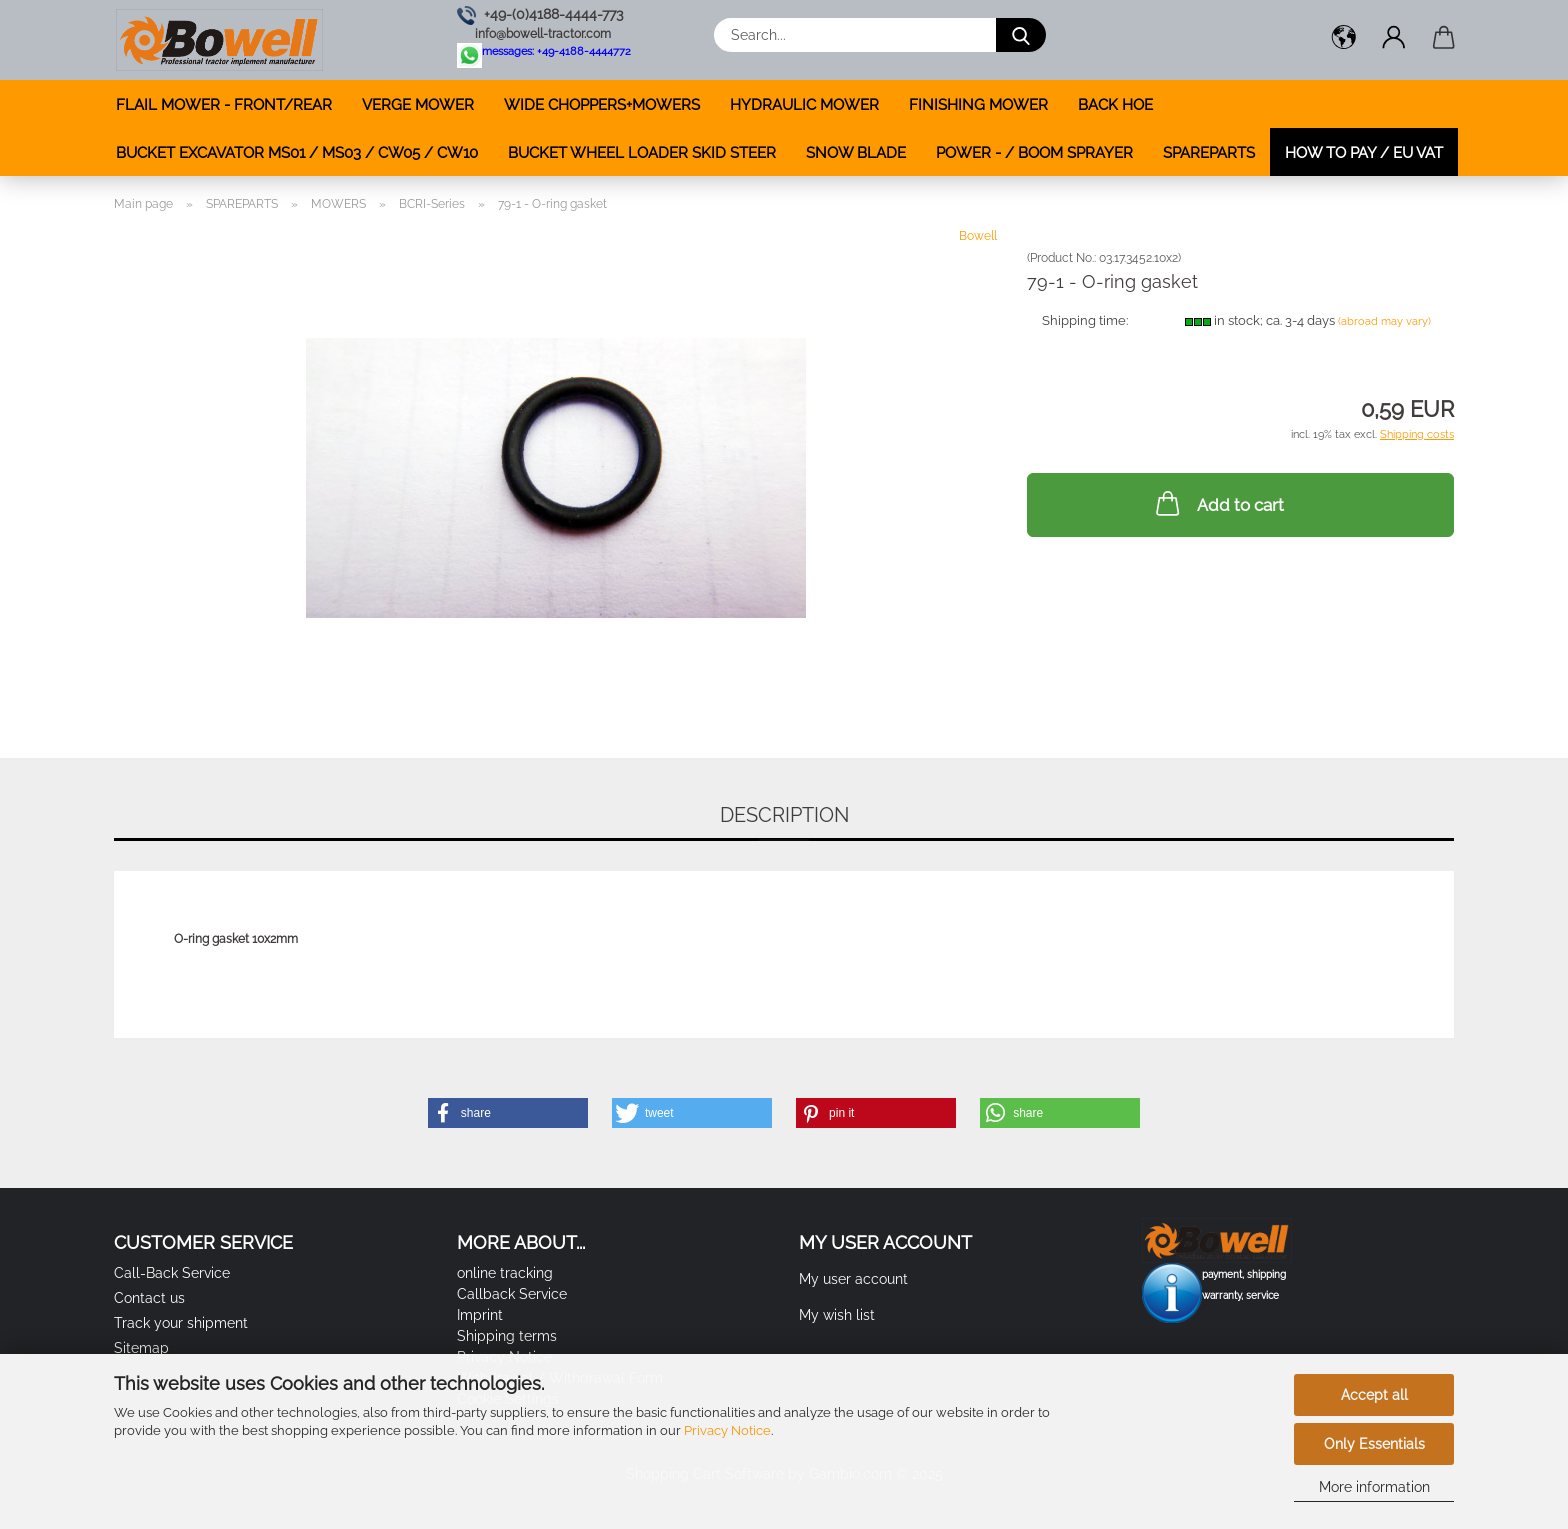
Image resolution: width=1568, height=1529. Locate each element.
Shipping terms (507, 1336)
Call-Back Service (172, 1273)
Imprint (480, 1315)
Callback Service (512, 1294)
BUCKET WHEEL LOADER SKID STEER (642, 153)
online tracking (505, 1273)
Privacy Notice (727, 1430)
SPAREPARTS (1209, 153)
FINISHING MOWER (978, 105)
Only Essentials (1374, 1444)
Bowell (978, 236)
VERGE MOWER (418, 105)
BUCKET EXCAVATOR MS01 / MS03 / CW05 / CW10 (297, 153)
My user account (853, 1279)
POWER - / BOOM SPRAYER (1034, 153)
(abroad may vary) (1384, 321)
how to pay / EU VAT (1364, 153)
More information (1374, 1487)
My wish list (837, 1315)
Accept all (1374, 1395)
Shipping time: (1085, 320)
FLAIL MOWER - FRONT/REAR (224, 105)
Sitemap (141, 1348)
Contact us (149, 1298)
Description (784, 815)
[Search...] (1021, 35)
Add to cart (1218, 503)
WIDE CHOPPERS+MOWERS (602, 105)
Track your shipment (181, 1323)
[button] (1344, 40)
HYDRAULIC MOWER (804, 105)
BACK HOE (1115, 105)
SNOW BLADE (856, 153)
